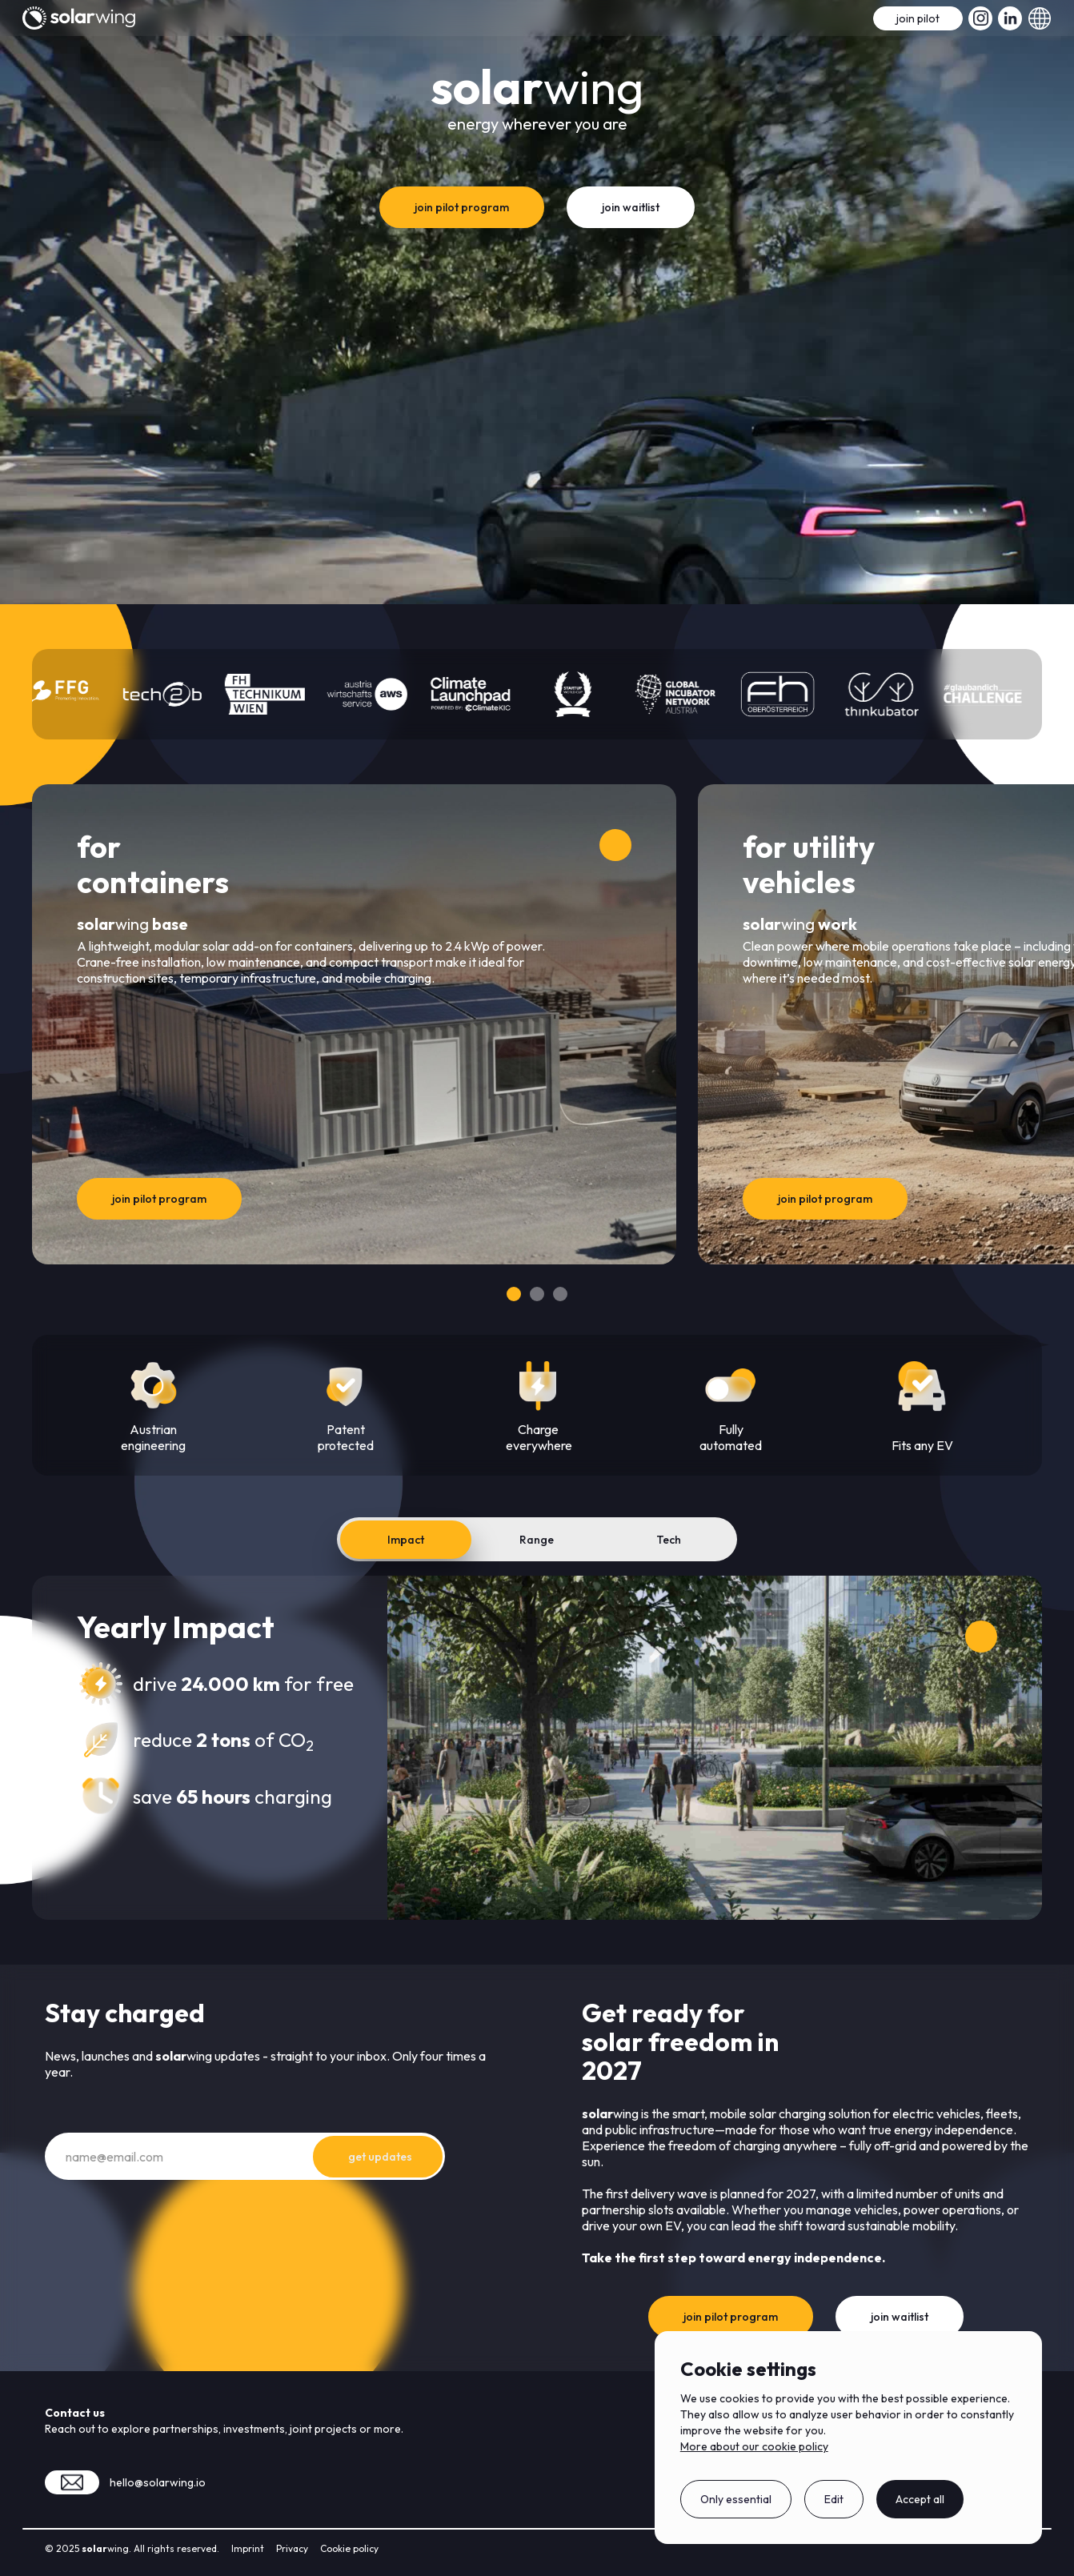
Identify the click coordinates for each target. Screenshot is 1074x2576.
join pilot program (462, 207)
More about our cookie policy (754, 2446)
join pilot (918, 18)
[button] (1040, 18)
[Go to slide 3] (560, 1294)
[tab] (405, 1539)
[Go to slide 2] (537, 1294)
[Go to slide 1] (514, 1294)
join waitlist (630, 207)
